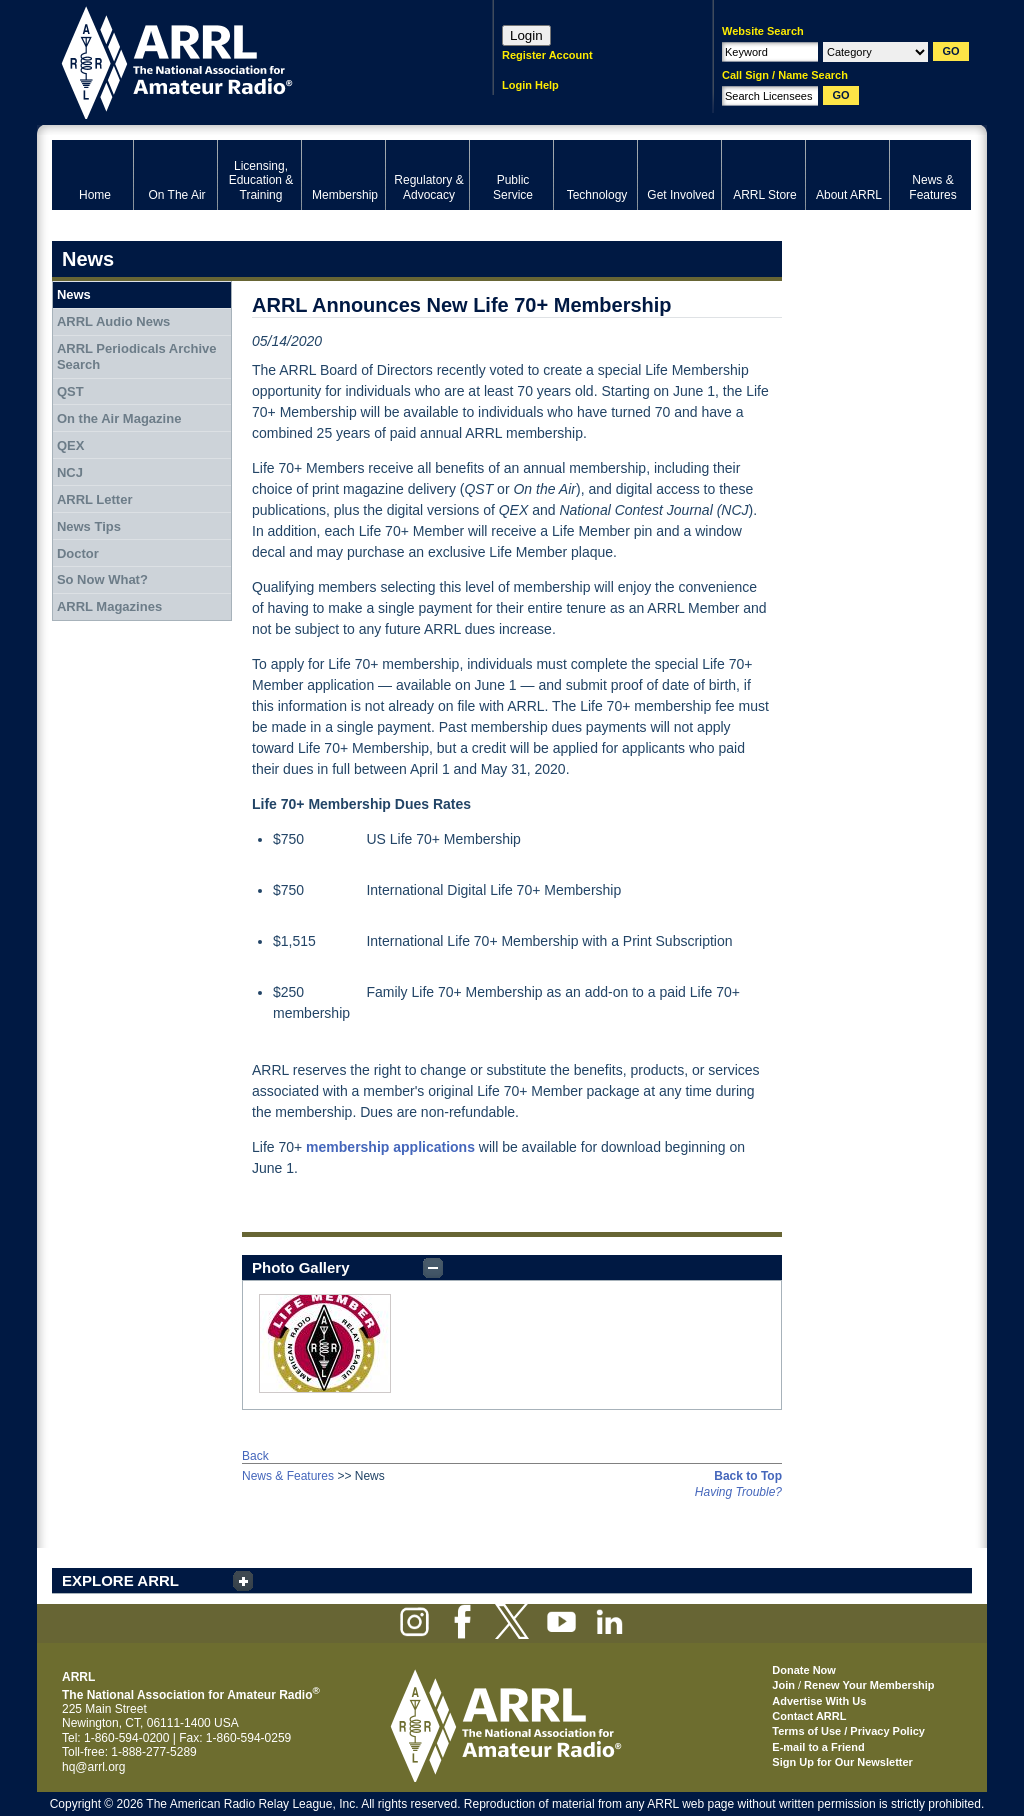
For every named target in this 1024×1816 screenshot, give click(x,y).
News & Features (288, 1476)
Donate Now (804, 1670)
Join (783, 1685)
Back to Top (748, 1476)
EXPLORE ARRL (120, 1580)
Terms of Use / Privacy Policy (848, 1731)
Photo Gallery (301, 1267)
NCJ (70, 472)
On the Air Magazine (119, 418)
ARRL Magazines (109, 606)
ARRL (246, 60)
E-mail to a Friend (818, 1747)
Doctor (78, 553)
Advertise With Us (819, 1701)
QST (70, 391)
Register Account (547, 55)
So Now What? (102, 579)
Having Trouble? (738, 1492)
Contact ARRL (809, 1716)
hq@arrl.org (94, 1767)
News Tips (89, 526)
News (74, 294)
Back (255, 1456)
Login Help (530, 85)
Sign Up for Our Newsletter (842, 1762)
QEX (70, 445)
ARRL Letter (95, 499)
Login (526, 35)
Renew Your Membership (869, 1685)
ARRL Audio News (113, 321)
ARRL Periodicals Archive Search (137, 356)
